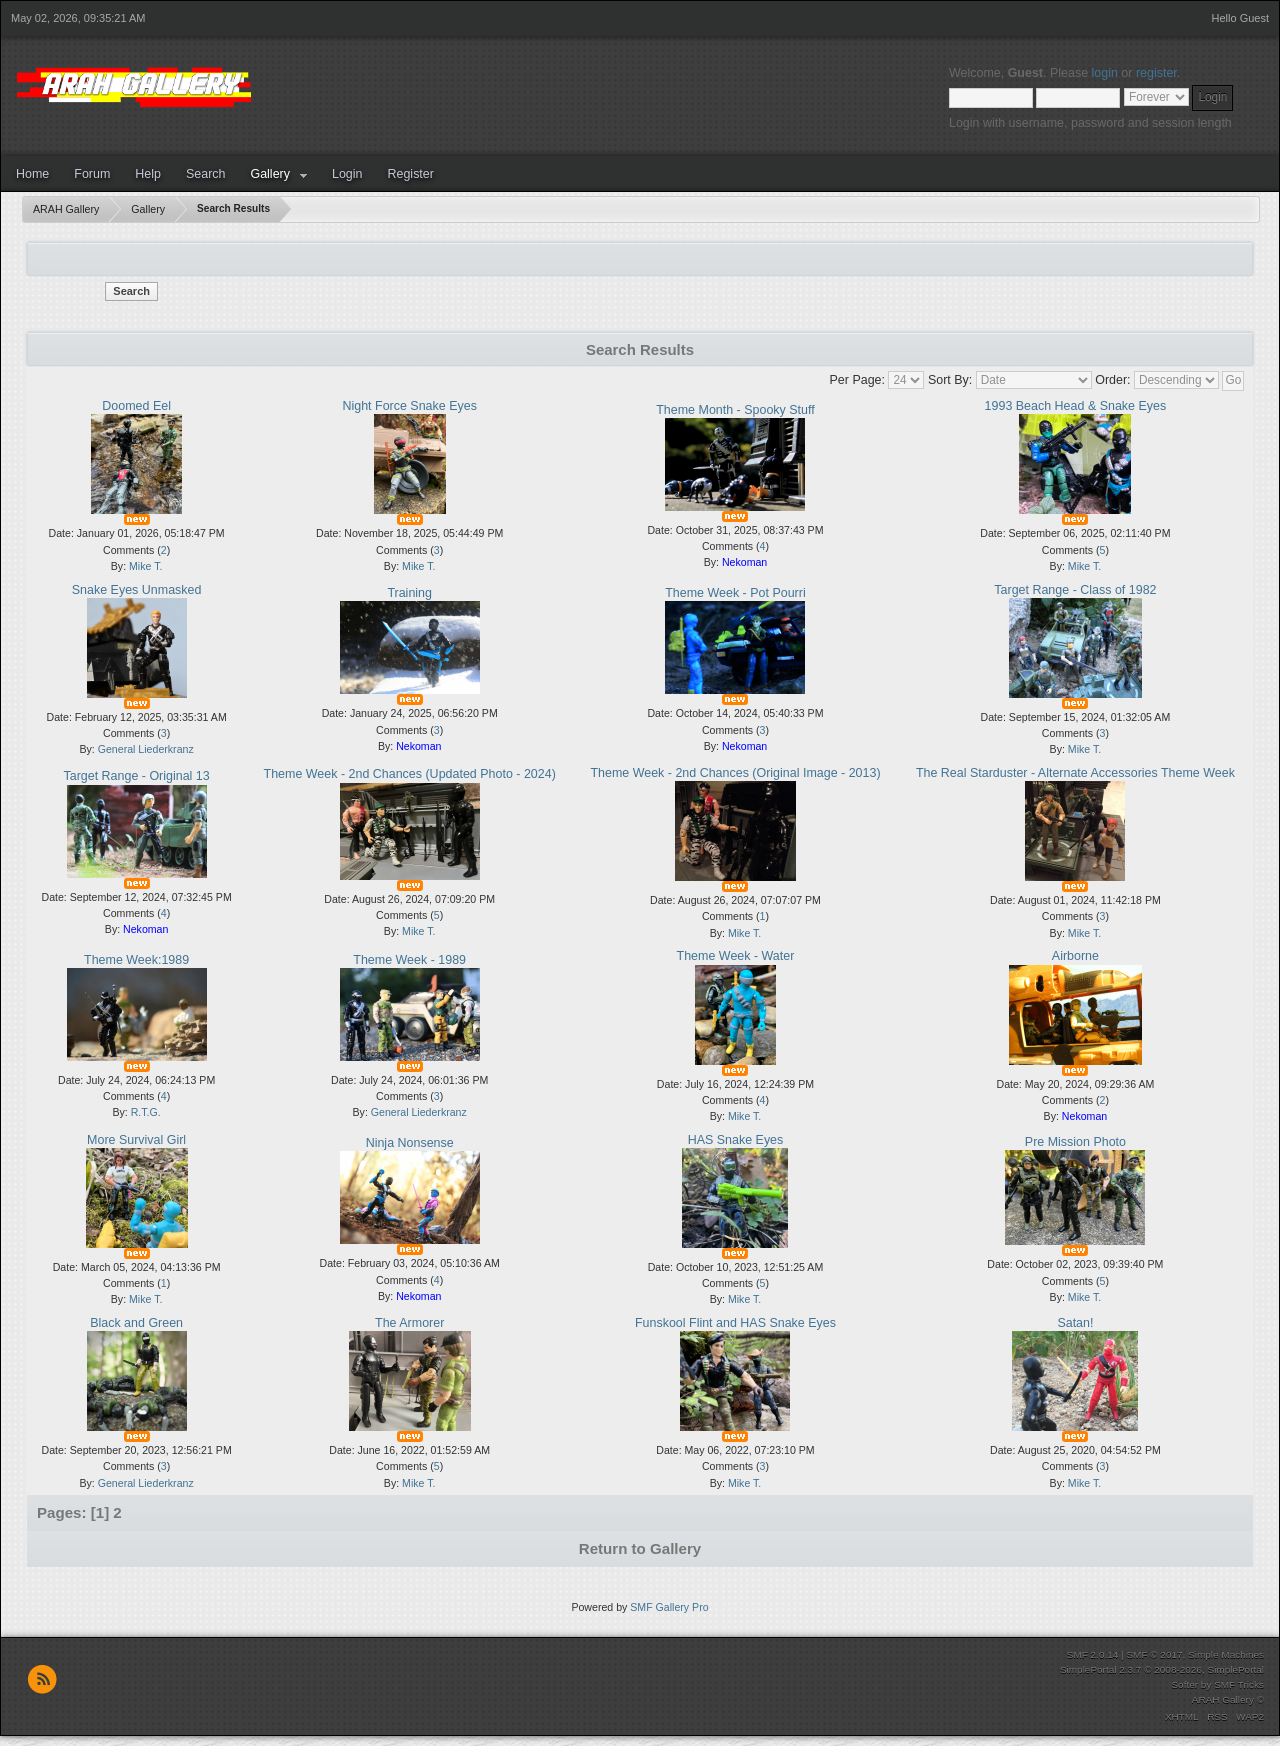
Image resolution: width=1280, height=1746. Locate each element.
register (1156, 73)
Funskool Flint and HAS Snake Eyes (735, 1323)
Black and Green (136, 1323)
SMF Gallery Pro (669, 1607)
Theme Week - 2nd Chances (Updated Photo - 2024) (410, 774)
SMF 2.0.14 (1093, 1654)
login (1105, 73)
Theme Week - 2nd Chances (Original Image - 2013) (735, 773)
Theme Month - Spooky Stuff (735, 410)
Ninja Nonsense (410, 1143)
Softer (1184, 1684)
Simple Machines (1226, 1654)
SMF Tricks (1239, 1684)
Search (206, 174)
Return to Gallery (640, 1548)
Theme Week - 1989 (409, 960)
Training (409, 593)
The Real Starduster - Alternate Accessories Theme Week (1075, 773)
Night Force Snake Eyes (409, 406)
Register (410, 174)
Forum (92, 174)
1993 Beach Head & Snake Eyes (1076, 406)
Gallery (270, 174)
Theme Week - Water (736, 956)
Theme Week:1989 (136, 960)
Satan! (1075, 1323)
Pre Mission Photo (1075, 1142)
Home (32, 174)
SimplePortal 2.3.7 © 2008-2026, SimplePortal (1162, 1669)
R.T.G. (146, 1112)
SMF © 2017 (1154, 1654)
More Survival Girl (136, 1140)
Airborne (1075, 956)
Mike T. (145, 566)
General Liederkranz (146, 749)
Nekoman (744, 562)
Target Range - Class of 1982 (1075, 590)
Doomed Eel (136, 406)
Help (148, 174)
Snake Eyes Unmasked (137, 590)
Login (347, 174)
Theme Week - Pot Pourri (735, 593)
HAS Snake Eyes (736, 1140)
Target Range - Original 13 (136, 776)
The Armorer (409, 1323)
